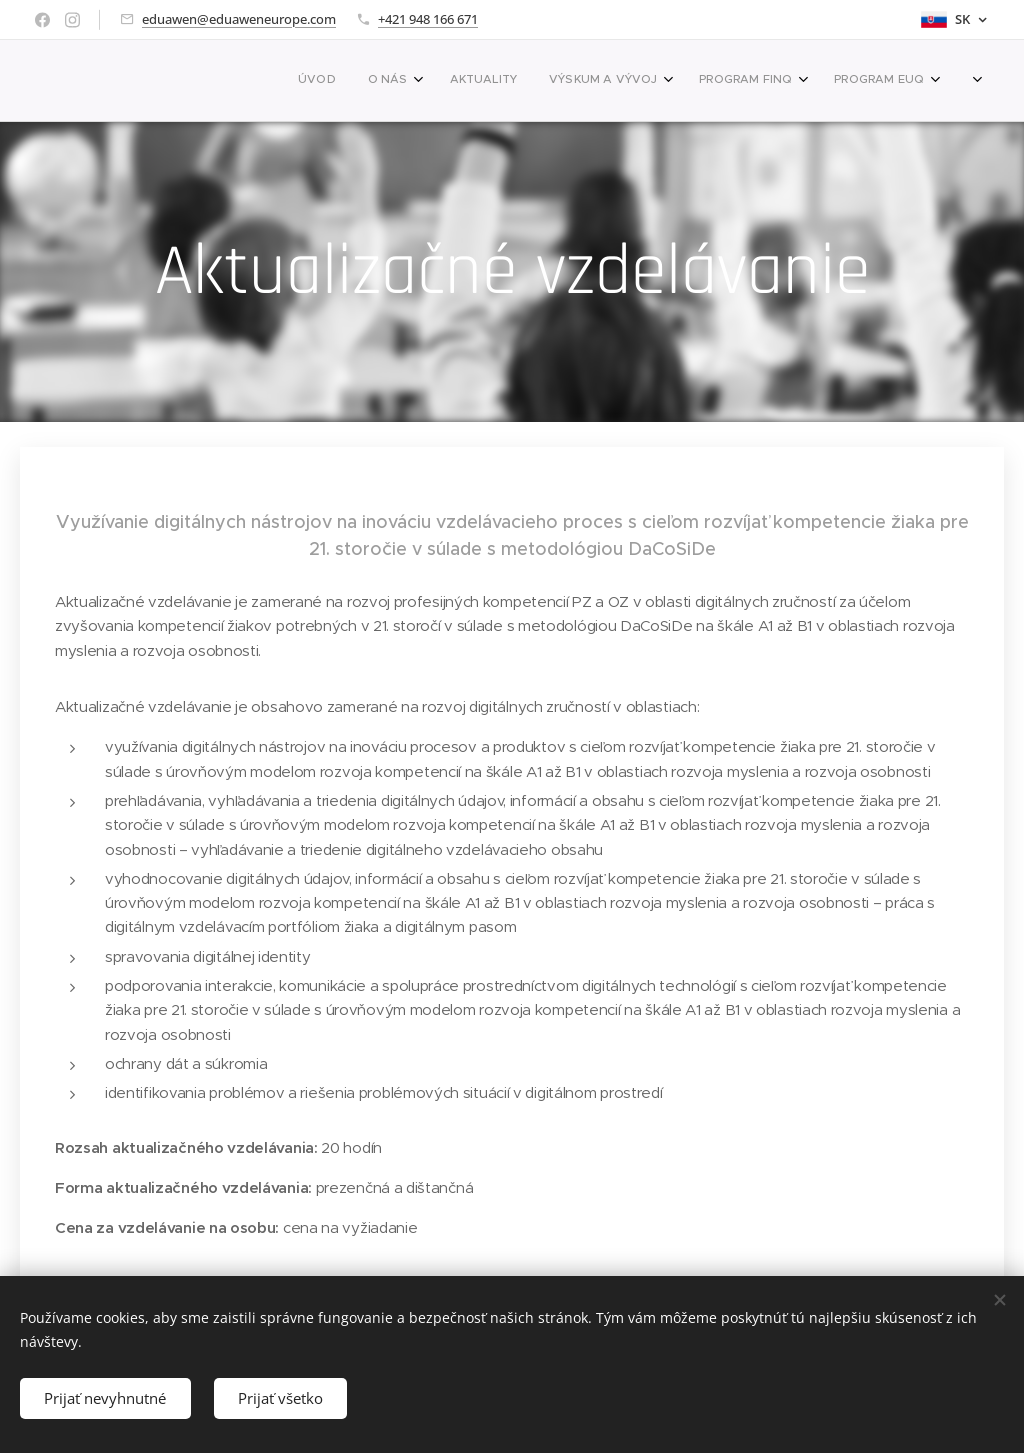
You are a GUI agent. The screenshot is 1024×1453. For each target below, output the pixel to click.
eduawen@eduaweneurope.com (239, 19)
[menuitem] (656, 81)
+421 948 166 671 (428, 19)
